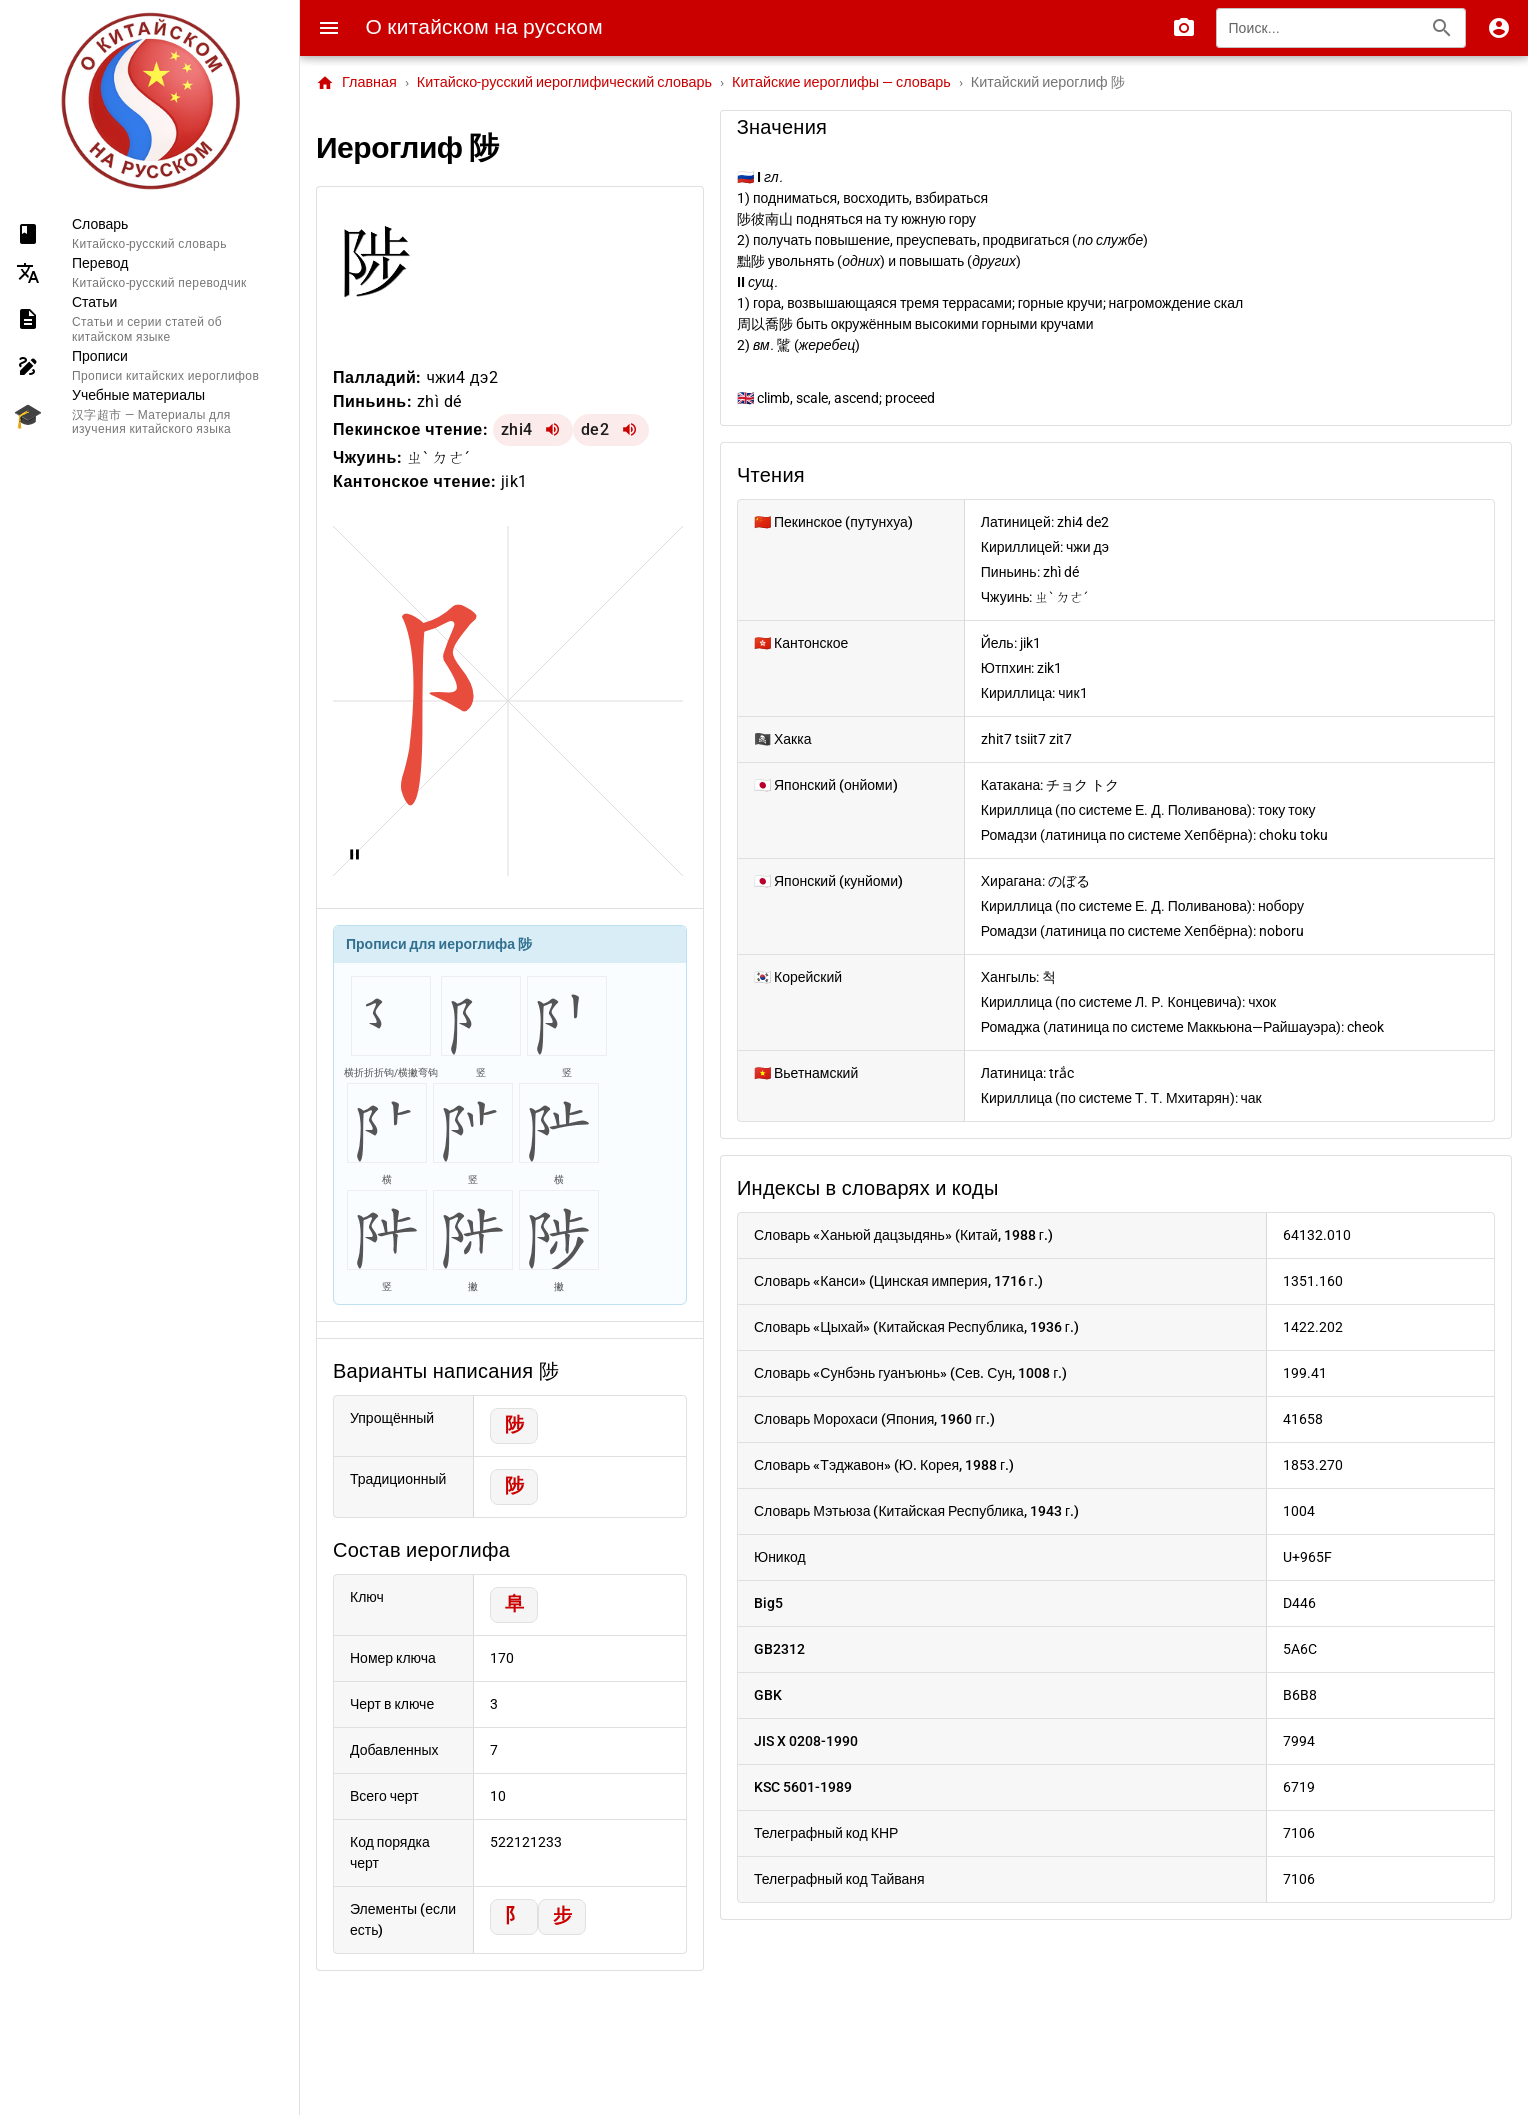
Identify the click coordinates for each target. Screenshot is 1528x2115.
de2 (595, 429)
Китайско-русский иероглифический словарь (564, 82)
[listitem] (149, 233)
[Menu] (329, 28)
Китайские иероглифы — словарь (841, 82)
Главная (356, 83)
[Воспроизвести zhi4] (553, 430)
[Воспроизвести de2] (629, 430)
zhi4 (517, 429)
